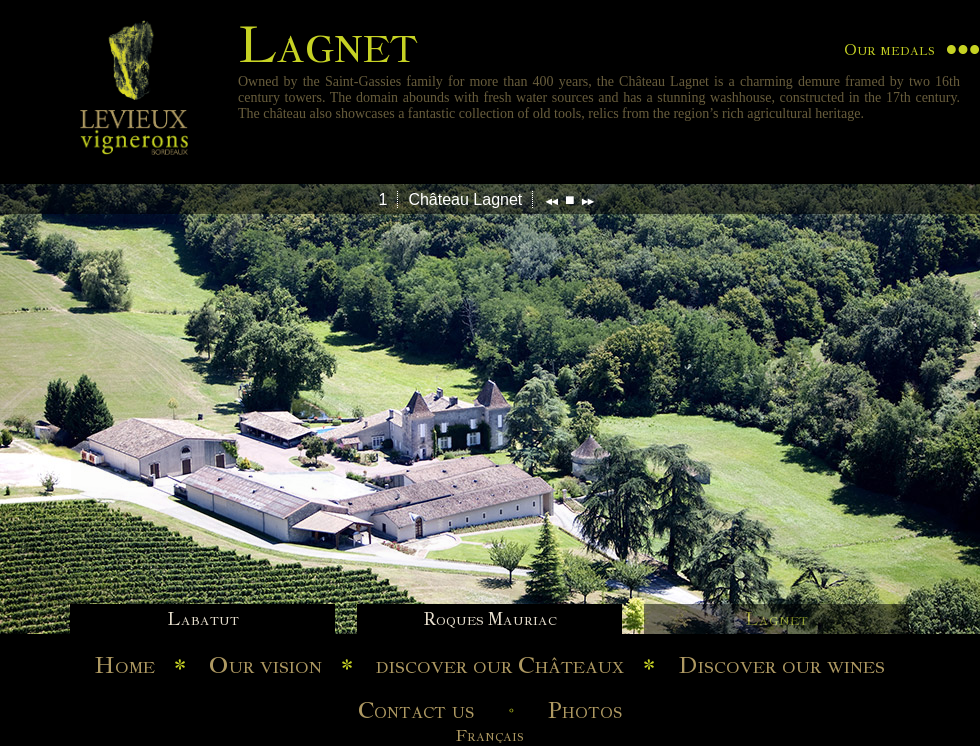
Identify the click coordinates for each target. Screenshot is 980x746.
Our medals (889, 49)
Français (490, 735)
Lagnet (776, 619)
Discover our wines (781, 664)
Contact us (416, 710)
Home (125, 664)
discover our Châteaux (500, 664)
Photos (585, 710)
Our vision (265, 664)
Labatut (203, 619)
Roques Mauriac (490, 619)
